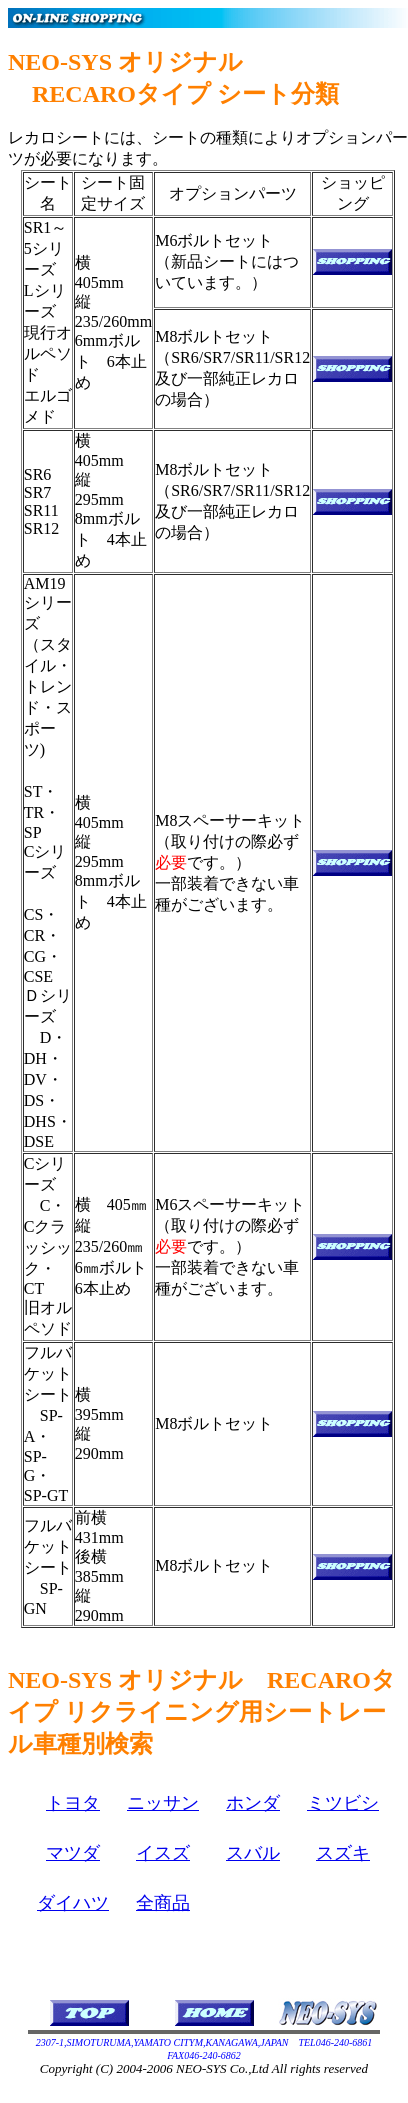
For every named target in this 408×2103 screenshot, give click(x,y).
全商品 (163, 1903)
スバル (253, 1853)
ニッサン (163, 1803)
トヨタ (73, 1803)
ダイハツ (73, 1903)
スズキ (343, 1853)
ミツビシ (343, 1803)
